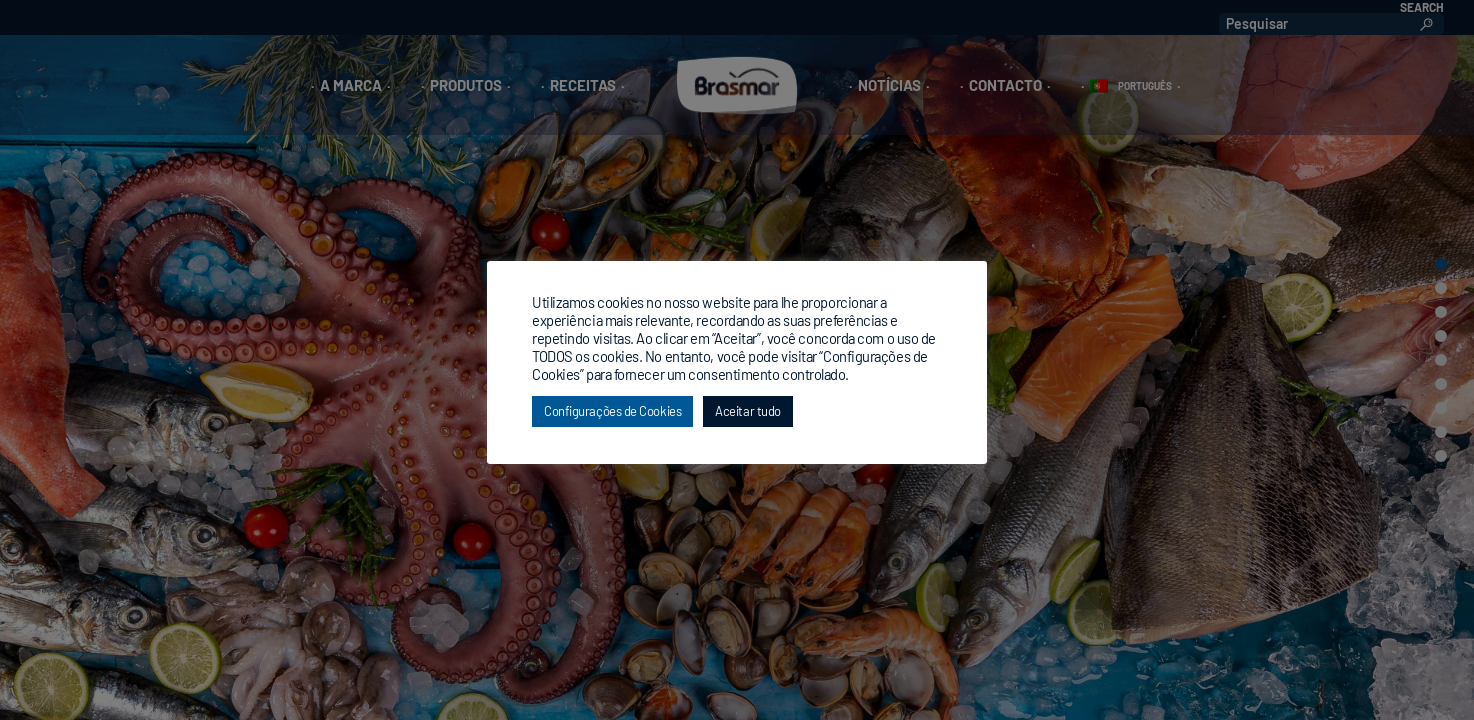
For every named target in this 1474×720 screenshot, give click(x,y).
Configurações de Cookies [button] (612, 411)
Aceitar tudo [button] (748, 411)
